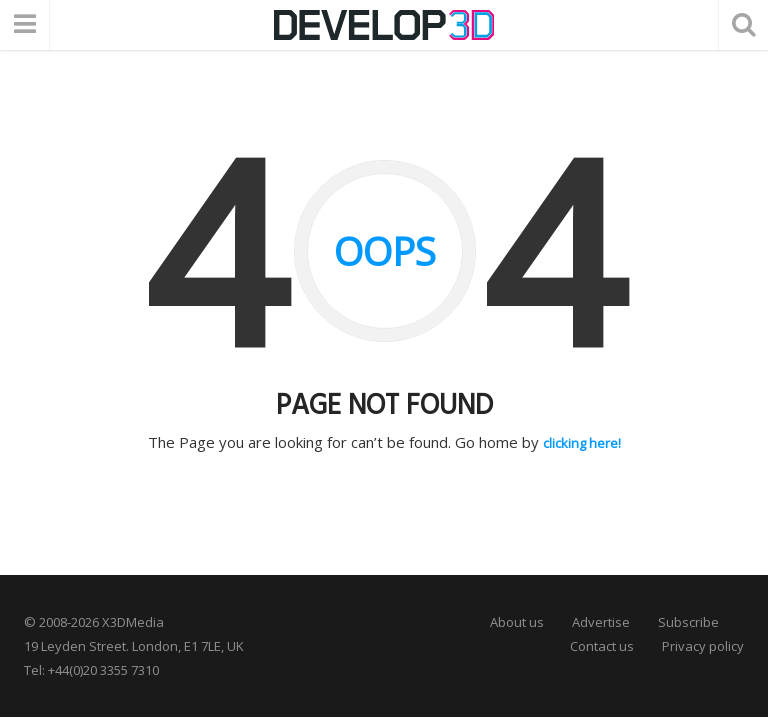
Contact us (602, 645)
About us (517, 621)
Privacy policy (703, 645)
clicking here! (582, 442)
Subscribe (688, 621)
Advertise (601, 621)
